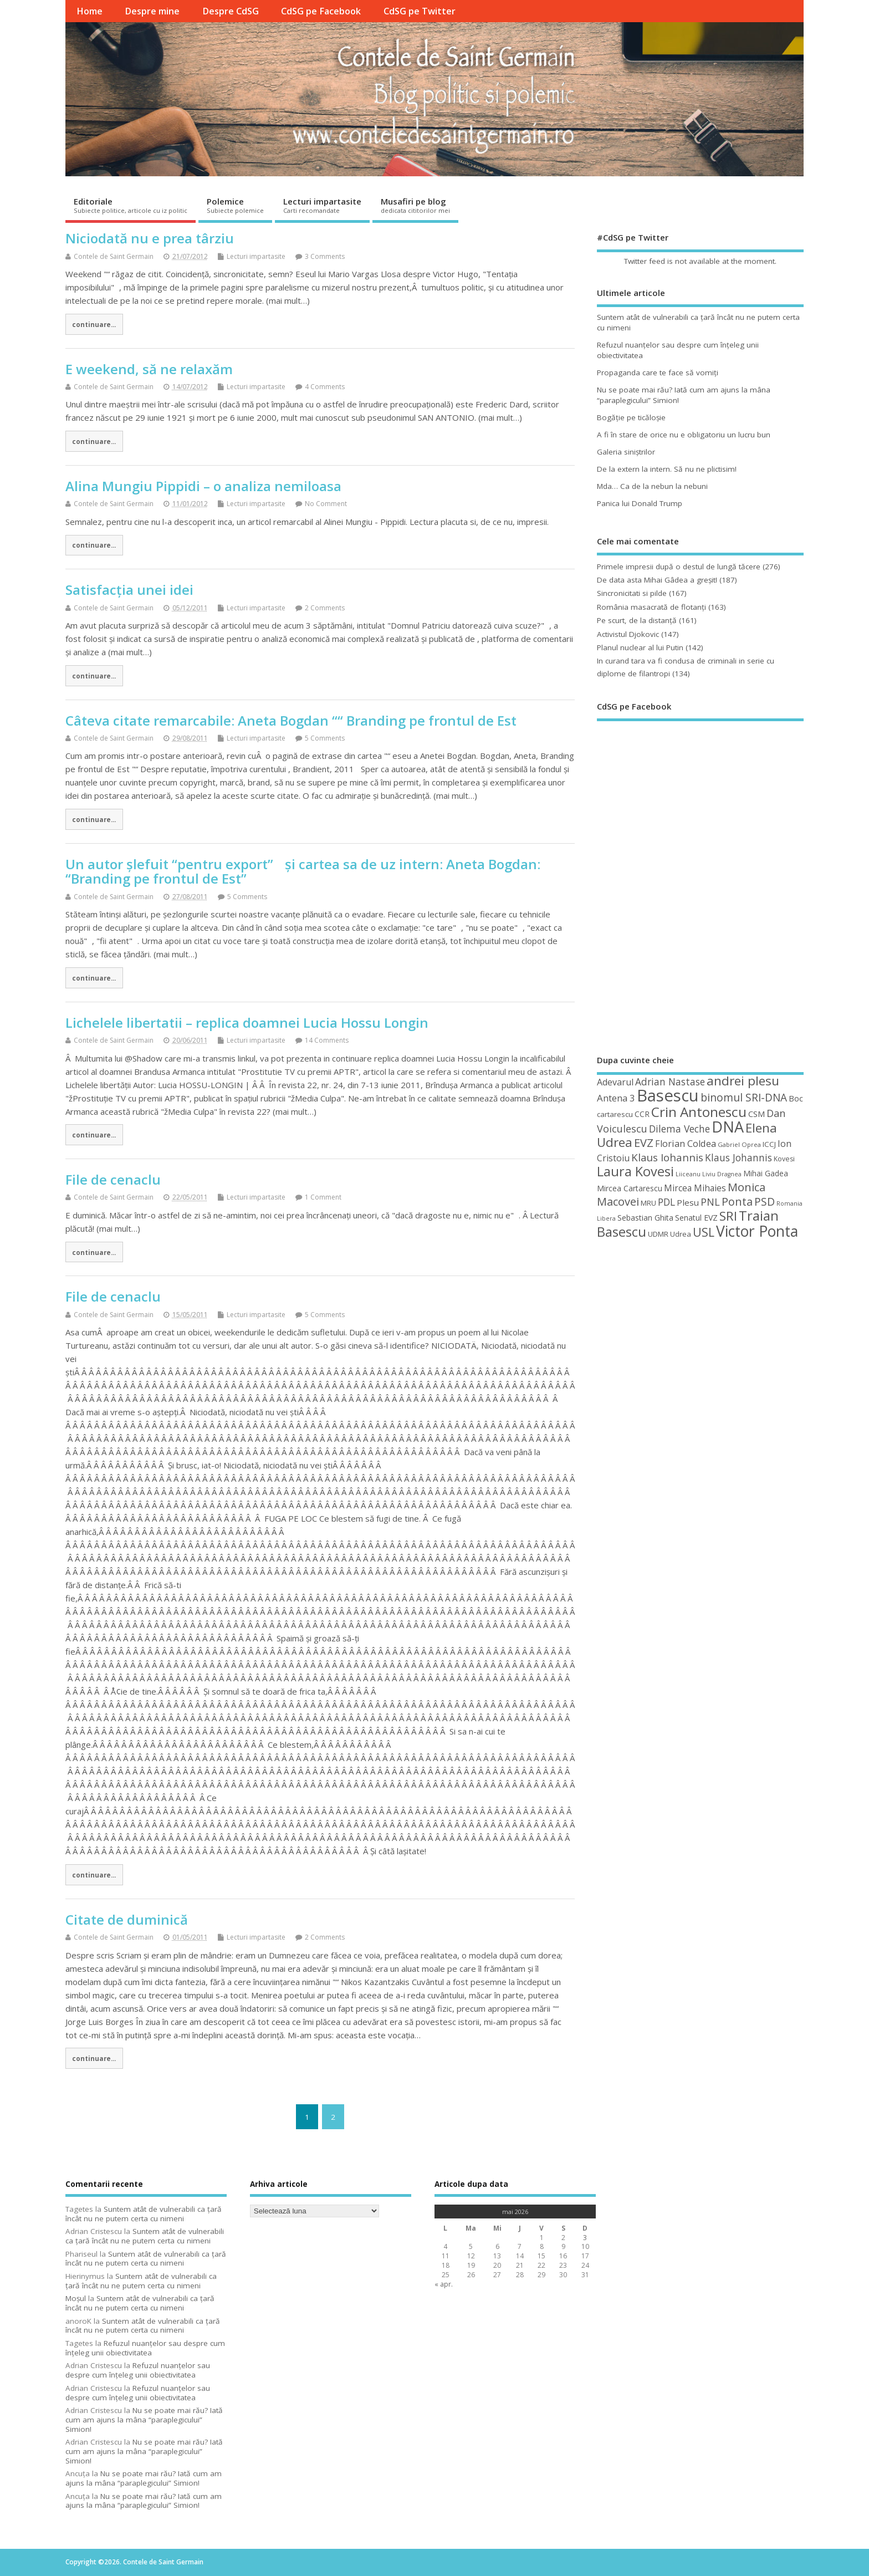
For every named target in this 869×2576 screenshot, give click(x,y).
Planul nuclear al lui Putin (640, 647)
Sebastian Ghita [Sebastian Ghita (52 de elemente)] (645, 1217)
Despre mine (152, 11)
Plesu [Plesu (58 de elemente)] (688, 1202)
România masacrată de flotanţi (651, 607)
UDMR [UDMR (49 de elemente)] (658, 1234)
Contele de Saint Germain (114, 256)
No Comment (326, 503)
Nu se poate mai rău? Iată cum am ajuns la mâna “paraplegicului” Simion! (144, 2419)
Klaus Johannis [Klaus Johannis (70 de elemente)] (738, 1157)
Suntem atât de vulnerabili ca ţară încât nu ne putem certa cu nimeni (143, 2213)
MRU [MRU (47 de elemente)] (648, 1203)
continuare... (94, 324)
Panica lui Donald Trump (639, 503)
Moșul (75, 2298)
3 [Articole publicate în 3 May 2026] (585, 2237)
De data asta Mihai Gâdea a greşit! (657, 580)
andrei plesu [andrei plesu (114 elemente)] (743, 1080)
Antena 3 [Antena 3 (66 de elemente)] (616, 1097)
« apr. (443, 2284)
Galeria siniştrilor (626, 452)
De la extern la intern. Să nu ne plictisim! (667, 469)
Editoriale (130, 205)
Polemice (235, 205)
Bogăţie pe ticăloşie (631, 417)
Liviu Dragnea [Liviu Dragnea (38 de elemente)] (722, 1174)
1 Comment (323, 1197)
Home (89, 11)
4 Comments (325, 386)
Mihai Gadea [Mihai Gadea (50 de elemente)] (765, 1173)
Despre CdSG (230, 11)
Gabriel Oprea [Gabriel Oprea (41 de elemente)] (739, 1144)
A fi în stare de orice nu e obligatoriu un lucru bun (683, 435)
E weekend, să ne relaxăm (149, 369)
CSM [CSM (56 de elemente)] (756, 1113)
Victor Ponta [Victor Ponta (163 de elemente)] (757, 1231)
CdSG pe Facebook (321, 11)
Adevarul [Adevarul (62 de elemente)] (615, 1082)
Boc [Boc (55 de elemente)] (796, 1098)
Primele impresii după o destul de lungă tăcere (678, 567)
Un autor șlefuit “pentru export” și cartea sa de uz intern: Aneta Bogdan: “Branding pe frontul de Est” (302, 871)
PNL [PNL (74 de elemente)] (710, 1201)
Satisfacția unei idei (129, 589)
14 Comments (327, 1040)
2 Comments (325, 608)
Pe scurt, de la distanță (637, 620)
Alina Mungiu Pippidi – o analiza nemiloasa (203, 486)
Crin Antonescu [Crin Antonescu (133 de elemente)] (699, 1112)
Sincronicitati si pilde (632, 593)
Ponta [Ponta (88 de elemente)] (737, 1201)
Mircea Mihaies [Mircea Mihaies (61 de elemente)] (695, 1188)
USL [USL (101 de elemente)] (703, 1232)
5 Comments (325, 738)
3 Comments (325, 256)
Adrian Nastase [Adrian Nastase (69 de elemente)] (670, 1081)
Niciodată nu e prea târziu (149, 238)
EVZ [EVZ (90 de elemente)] (643, 1142)
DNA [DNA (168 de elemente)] (728, 1126)
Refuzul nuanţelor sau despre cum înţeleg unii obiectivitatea (145, 2348)
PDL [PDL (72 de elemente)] (666, 1201)
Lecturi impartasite (322, 205)
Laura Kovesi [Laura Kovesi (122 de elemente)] (635, 1171)
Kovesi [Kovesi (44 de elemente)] (784, 1159)
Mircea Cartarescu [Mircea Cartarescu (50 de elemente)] (629, 1188)
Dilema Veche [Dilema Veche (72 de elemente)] (679, 1128)
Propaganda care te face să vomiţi (657, 373)
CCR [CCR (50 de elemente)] (642, 1114)
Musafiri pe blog (415, 205)
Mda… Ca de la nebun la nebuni (652, 486)
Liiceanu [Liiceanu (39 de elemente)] (688, 1174)
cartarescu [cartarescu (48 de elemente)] (615, 1114)
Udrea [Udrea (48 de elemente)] (680, 1234)
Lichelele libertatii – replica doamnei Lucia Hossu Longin (246, 1022)
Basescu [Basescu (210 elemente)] (668, 1095)
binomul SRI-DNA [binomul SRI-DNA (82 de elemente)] (744, 1097)
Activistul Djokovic (628, 634)
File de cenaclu (113, 1179)
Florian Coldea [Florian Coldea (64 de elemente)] (685, 1143)
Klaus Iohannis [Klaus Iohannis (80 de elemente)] (667, 1157)
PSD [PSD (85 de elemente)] (764, 1201)
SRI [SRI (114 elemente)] (728, 1216)
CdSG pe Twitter (420, 11)
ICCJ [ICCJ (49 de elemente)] (769, 1144)
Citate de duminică (126, 1919)
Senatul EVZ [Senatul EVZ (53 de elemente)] (696, 1217)
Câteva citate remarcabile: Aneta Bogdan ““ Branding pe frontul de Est (291, 720)
